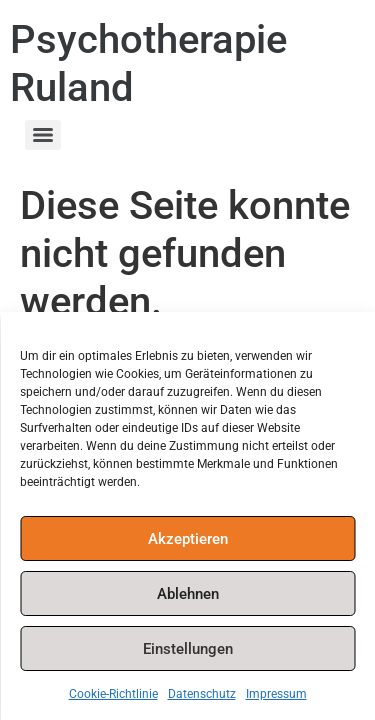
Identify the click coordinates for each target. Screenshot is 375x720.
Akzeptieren (188, 539)
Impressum (276, 694)
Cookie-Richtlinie (113, 694)
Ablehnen (188, 594)
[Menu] (43, 135)
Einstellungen (188, 649)
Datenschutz (202, 694)
